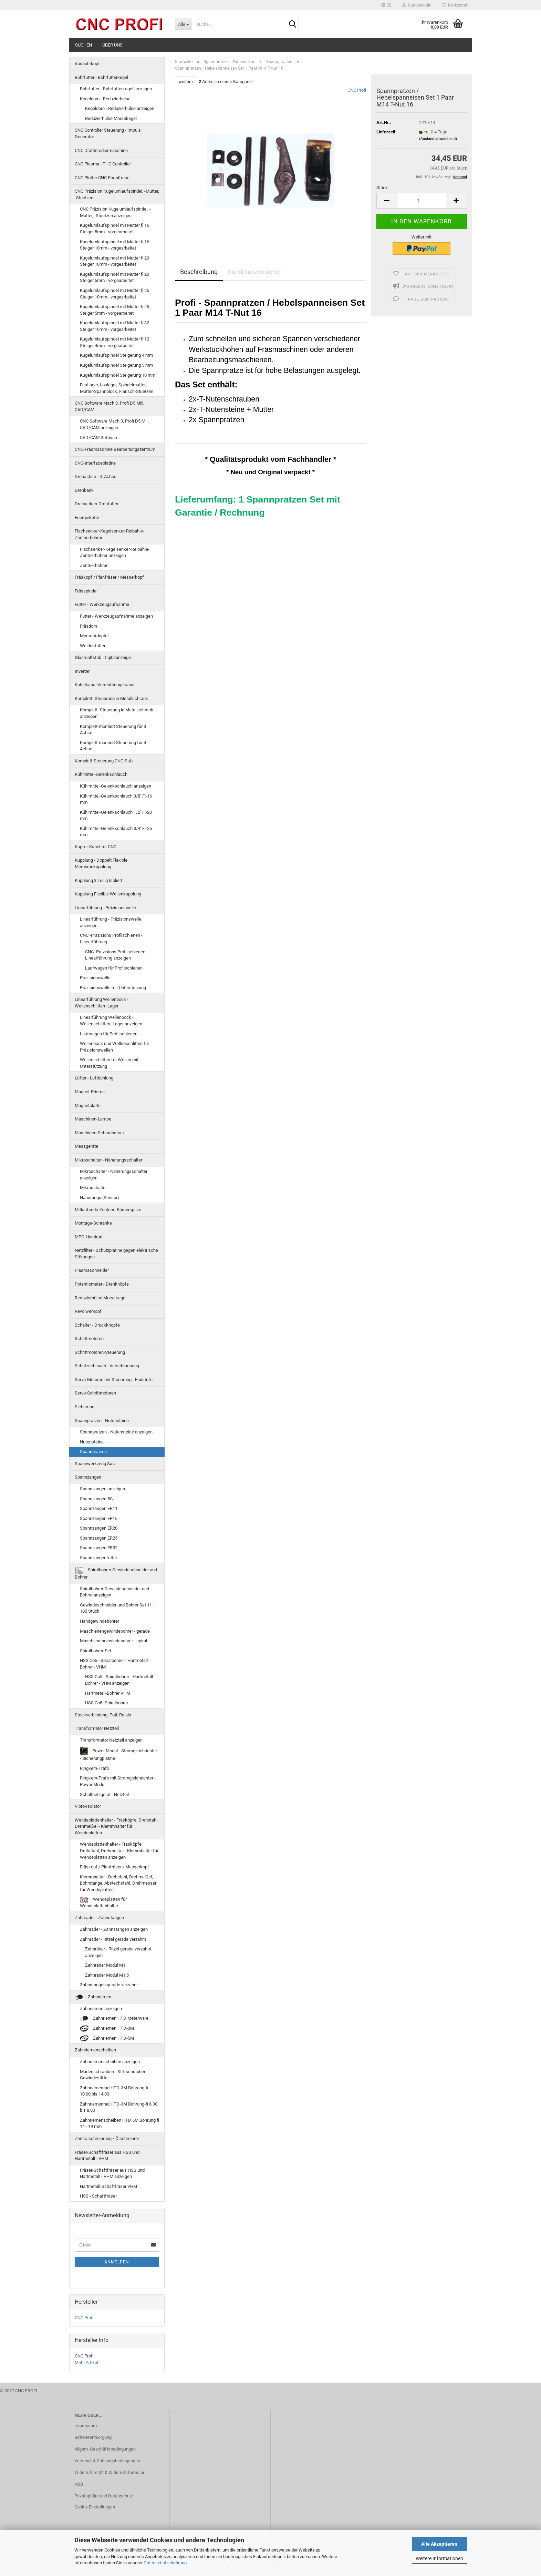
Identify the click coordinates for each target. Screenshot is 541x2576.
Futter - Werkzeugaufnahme (102, 604)
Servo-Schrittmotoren (95, 1393)
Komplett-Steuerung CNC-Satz (104, 760)
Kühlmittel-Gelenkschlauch (101, 774)
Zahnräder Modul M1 (105, 1965)
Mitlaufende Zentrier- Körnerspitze (108, 1209)
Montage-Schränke (93, 1223)
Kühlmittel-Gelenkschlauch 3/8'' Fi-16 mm (116, 799)
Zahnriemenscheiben (95, 2049)
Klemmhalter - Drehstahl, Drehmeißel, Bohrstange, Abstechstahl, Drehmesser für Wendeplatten (118, 1883)
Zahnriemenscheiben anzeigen (110, 2061)
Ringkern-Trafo (94, 1768)
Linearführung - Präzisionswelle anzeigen (110, 922)
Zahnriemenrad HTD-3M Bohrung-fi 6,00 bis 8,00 (118, 2107)
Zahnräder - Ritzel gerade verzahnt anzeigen (118, 1952)
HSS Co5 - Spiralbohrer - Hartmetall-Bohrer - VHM (114, 1664)
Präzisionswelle (95, 977)
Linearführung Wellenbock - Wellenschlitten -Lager (101, 1002)
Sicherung (84, 1406)
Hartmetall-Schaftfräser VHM (108, 2186)
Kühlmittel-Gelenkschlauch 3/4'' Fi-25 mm (116, 832)
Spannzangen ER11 (98, 1508)
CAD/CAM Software (99, 437)
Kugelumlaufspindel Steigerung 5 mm (116, 365)
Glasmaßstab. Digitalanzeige (103, 657)
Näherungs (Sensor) (99, 1197)
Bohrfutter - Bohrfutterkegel (101, 77)
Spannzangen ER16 (98, 1518)
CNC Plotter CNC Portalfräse (102, 177)
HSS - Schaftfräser (98, 2196)
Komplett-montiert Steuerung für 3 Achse (113, 730)
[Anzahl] (421, 201)
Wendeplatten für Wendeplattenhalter (103, 1902)
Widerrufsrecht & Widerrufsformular (109, 2472)
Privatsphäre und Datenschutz (103, 2495)
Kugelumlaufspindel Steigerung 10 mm (117, 375)
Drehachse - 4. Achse (95, 476)
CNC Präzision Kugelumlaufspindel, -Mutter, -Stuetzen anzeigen (115, 212)
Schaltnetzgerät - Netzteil (104, 1794)
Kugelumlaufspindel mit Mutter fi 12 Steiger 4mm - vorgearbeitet (114, 342)
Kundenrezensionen (255, 271)
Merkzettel (454, 5)
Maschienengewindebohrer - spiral (113, 1640)
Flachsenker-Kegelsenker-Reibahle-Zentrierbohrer (109, 534)
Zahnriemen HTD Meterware (114, 2018)
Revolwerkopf (88, 1311)
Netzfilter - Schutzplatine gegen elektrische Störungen (116, 1253)
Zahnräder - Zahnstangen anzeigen (114, 1929)
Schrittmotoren (89, 1338)
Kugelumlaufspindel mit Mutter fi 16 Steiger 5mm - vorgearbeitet (114, 228)
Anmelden (116, 2262)
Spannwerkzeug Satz (95, 1463)
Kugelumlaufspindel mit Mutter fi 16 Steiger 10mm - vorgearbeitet (114, 245)
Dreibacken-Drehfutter (96, 503)
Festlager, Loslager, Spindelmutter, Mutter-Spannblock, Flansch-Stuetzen (116, 388)
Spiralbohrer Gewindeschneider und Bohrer (116, 1573)
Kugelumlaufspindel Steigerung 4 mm (116, 355)
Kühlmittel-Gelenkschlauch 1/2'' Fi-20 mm (116, 815)
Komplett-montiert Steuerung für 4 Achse (113, 746)
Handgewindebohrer (99, 1621)
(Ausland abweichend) (438, 138)
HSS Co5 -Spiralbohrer (106, 1702)
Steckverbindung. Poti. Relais (103, 1714)
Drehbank (84, 490)
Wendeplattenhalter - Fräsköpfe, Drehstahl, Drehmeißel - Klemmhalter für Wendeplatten (116, 1826)
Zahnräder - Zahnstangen (99, 1917)
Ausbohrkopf (87, 63)
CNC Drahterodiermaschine (101, 150)
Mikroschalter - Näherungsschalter (108, 1160)
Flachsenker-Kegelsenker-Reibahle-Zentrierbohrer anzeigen (114, 552)
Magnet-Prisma (90, 1091)
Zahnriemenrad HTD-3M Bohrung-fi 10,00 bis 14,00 (114, 2091)
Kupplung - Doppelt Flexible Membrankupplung (101, 863)
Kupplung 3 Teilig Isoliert (98, 880)
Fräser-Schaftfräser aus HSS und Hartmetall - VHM (107, 2155)
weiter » (186, 81)
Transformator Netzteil (97, 1728)
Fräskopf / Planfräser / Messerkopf (109, 577)
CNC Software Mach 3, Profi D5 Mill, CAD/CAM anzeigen (114, 424)
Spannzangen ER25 (98, 1538)
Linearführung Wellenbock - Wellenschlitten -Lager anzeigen (111, 1020)
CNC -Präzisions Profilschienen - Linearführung (111, 938)
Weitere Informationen (439, 2558)
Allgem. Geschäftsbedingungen (105, 2449)
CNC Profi (356, 90)
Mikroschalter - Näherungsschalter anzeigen (113, 1174)
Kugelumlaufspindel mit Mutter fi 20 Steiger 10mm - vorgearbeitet (114, 261)
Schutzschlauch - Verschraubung (107, 1365)
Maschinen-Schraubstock (100, 1132)
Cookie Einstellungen (94, 2506)
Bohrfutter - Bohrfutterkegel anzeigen (116, 88)
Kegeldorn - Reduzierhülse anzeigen (119, 108)
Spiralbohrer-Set (95, 1650)
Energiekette (87, 517)
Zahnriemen (93, 1997)
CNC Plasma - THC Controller (103, 163)
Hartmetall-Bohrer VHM (107, 1693)
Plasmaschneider (92, 1270)
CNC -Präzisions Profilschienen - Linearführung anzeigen (116, 955)
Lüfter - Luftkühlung (94, 1078)
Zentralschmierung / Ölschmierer (107, 2138)
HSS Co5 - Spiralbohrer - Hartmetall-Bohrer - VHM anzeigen (119, 1680)
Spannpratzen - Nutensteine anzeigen (116, 1431)
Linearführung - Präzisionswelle (105, 907)
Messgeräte (86, 1146)
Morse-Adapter (94, 635)
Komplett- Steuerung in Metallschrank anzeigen (116, 713)
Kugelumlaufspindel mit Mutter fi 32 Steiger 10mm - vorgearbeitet (114, 326)
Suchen (83, 45)
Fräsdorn (88, 626)
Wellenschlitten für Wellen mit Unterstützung (109, 1063)
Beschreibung (199, 271)
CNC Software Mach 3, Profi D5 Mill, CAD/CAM (109, 406)
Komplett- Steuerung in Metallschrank (111, 698)
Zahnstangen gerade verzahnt (109, 1984)
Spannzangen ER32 (98, 1547)
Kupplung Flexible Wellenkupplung (108, 893)
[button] (386, 5)
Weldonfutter (92, 645)
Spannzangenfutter (98, 1557)
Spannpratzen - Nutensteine (102, 1420)
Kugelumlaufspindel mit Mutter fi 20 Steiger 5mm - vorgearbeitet (114, 277)
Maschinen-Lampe (93, 1119)
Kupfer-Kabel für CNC (95, 846)
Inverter (82, 671)
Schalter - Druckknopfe (97, 1325)
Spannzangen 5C (96, 1498)
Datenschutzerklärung (165, 2562)
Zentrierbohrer (93, 565)
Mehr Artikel (86, 2362)
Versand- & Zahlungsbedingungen (107, 2460)
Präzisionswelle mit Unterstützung (113, 987)
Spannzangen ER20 (98, 1528)
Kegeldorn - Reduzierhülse (105, 98)
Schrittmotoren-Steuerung (100, 1352)
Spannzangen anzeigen (102, 1488)
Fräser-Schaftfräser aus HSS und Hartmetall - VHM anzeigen (112, 2173)
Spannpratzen (93, 1451)
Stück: (382, 187)
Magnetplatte (88, 1105)
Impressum (85, 2425)
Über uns (112, 45)
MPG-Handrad (88, 1236)
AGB (78, 2484)
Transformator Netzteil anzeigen (111, 1740)
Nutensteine (92, 1441)
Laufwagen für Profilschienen (114, 968)
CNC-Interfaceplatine (95, 463)
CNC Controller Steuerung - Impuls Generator (108, 133)
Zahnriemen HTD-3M (107, 2028)
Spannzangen (88, 1477)
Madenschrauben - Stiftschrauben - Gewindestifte (114, 2075)
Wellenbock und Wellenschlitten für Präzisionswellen (114, 1047)
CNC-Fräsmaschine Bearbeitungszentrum (115, 449)
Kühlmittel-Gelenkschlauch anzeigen (115, 786)
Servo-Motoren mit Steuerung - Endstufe (114, 1379)
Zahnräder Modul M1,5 (107, 1975)
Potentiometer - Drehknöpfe (102, 1284)
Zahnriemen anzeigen (101, 2008)
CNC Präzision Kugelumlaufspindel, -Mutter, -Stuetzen (117, 194)
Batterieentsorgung (93, 2437)
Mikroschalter (93, 1187)
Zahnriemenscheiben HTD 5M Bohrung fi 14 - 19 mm (119, 2123)
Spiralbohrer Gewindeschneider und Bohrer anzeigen (114, 1592)
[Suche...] (183, 24)
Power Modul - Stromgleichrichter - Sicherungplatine (118, 1754)
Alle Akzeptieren (439, 2544)
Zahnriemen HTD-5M (107, 2038)
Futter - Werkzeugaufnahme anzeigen (116, 616)
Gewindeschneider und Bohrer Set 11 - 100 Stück (117, 1608)
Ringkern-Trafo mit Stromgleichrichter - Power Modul (118, 1781)
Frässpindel (86, 591)
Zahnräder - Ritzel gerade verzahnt (113, 1939)
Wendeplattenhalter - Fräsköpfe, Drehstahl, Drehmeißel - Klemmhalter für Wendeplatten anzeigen (119, 1850)
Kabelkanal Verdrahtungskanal (104, 684)
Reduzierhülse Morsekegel (111, 118)
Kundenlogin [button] (416, 5)
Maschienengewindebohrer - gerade (115, 1631)
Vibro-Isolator (88, 1806)
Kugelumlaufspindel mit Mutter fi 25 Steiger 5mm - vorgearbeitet (114, 310)
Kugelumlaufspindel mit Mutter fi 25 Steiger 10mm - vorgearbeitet (114, 294)
